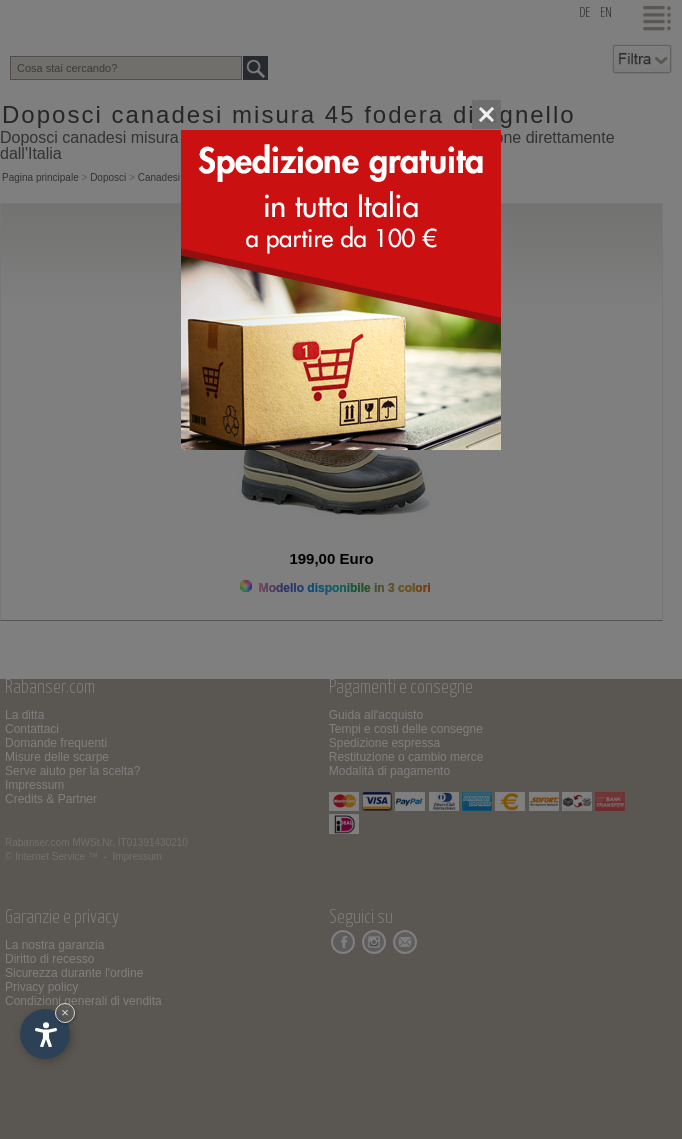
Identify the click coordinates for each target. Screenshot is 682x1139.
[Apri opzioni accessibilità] (45, 1034)
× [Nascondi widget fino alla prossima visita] (65, 1012)
